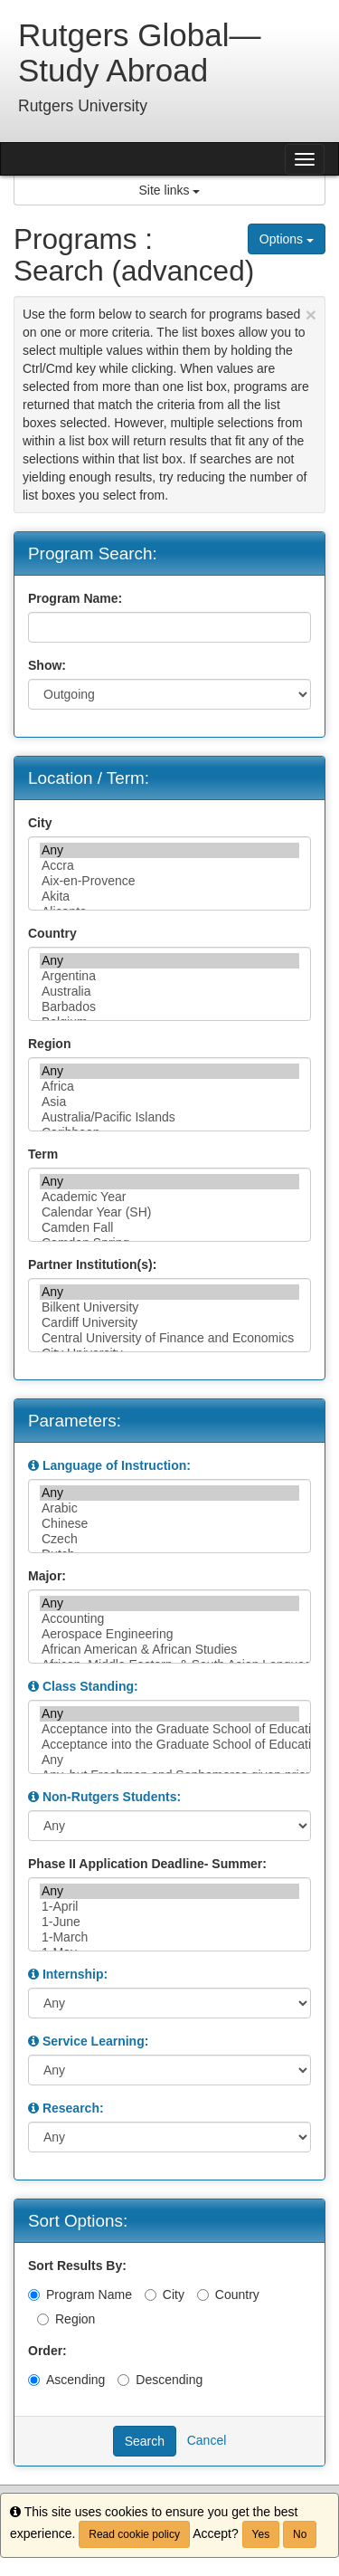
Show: (47, 665)
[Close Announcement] (311, 314)
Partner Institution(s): (92, 1264)
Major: (47, 1576)
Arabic (169, 1508)
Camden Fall (169, 1228)
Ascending (66, 2379)
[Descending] (123, 2380)
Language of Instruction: (116, 1465)
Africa (169, 1086)
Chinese (169, 1523)
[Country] (203, 2295)
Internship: (75, 1974)
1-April (169, 1906)
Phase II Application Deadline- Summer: (147, 1863)
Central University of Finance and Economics (169, 1338)
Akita (169, 896)
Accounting (169, 1619)
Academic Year (169, 1197)
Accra (169, 865)
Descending (160, 2379)
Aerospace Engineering (169, 1634)
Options (286, 239)
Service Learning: (95, 2041)
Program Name (80, 2294)
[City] (150, 2295)
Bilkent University (169, 1307)
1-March (169, 1937)
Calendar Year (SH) (169, 1212)
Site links (170, 190)
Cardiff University (169, 1323)
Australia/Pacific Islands (169, 1117)
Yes (261, 2534)
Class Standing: (90, 1686)
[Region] (43, 2319)
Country (52, 933)
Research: (73, 2108)
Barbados (169, 1007)
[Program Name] (34, 2295)
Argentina (169, 976)
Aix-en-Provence (169, 881)
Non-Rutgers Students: (111, 1796)
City (40, 823)
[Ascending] (34, 2380)
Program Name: (75, 598)
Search (145, 2441)
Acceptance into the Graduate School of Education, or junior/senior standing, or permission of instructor (169, 1744)
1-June (169, 1922)
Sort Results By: (77, 2265)
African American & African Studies (169, 1649)
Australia (169, 991)
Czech (169, 1539)
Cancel (207, 2439)
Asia (169, 1102)
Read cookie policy (134, 2534)
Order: (47, 2350)
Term (43, 1154)
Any (169, 850)
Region (49, 1043)
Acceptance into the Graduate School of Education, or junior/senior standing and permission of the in (169, 1729)
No (299, 2534)
